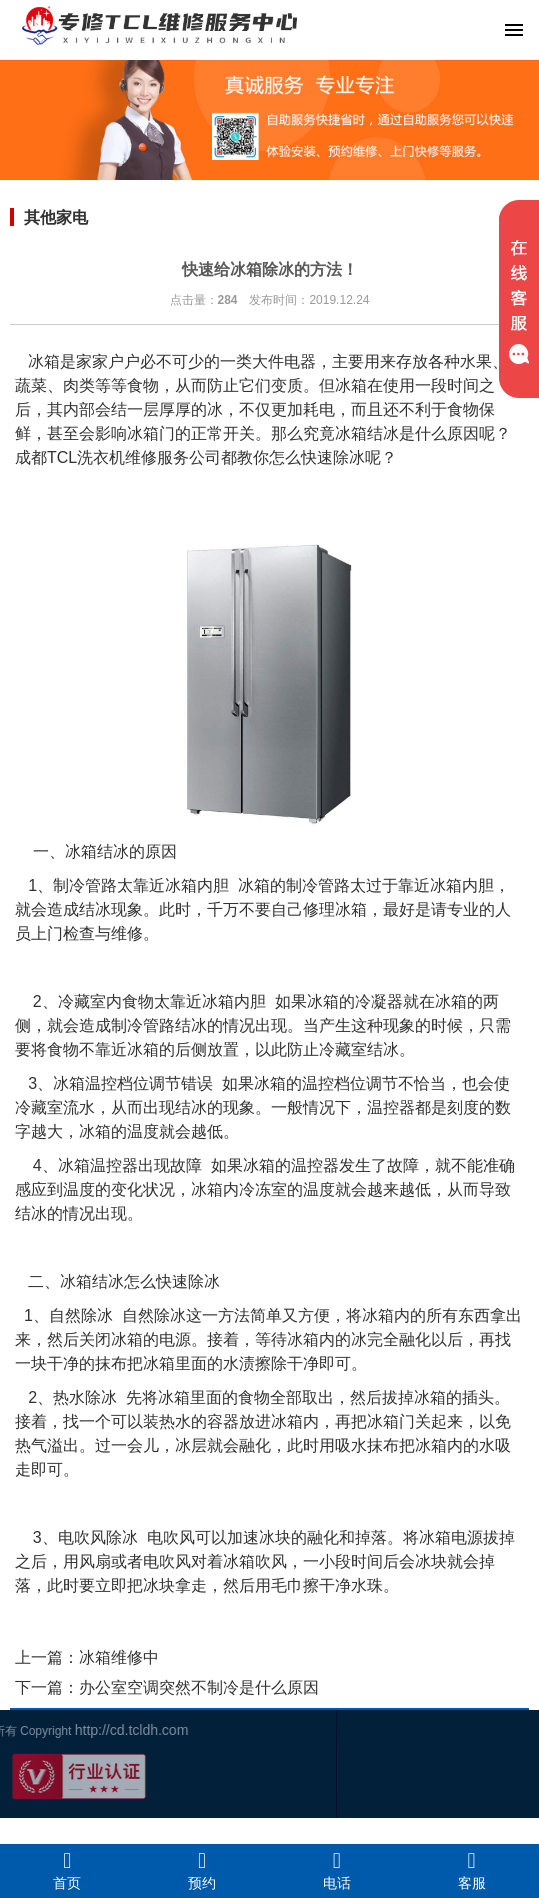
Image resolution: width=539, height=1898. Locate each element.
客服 (471, 1870)
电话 (337, 1870)
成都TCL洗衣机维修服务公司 (118, 457)
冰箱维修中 (119, 1657)
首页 (67, 1870)
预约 (202, 1870)
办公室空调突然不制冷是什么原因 (199, 1687)
